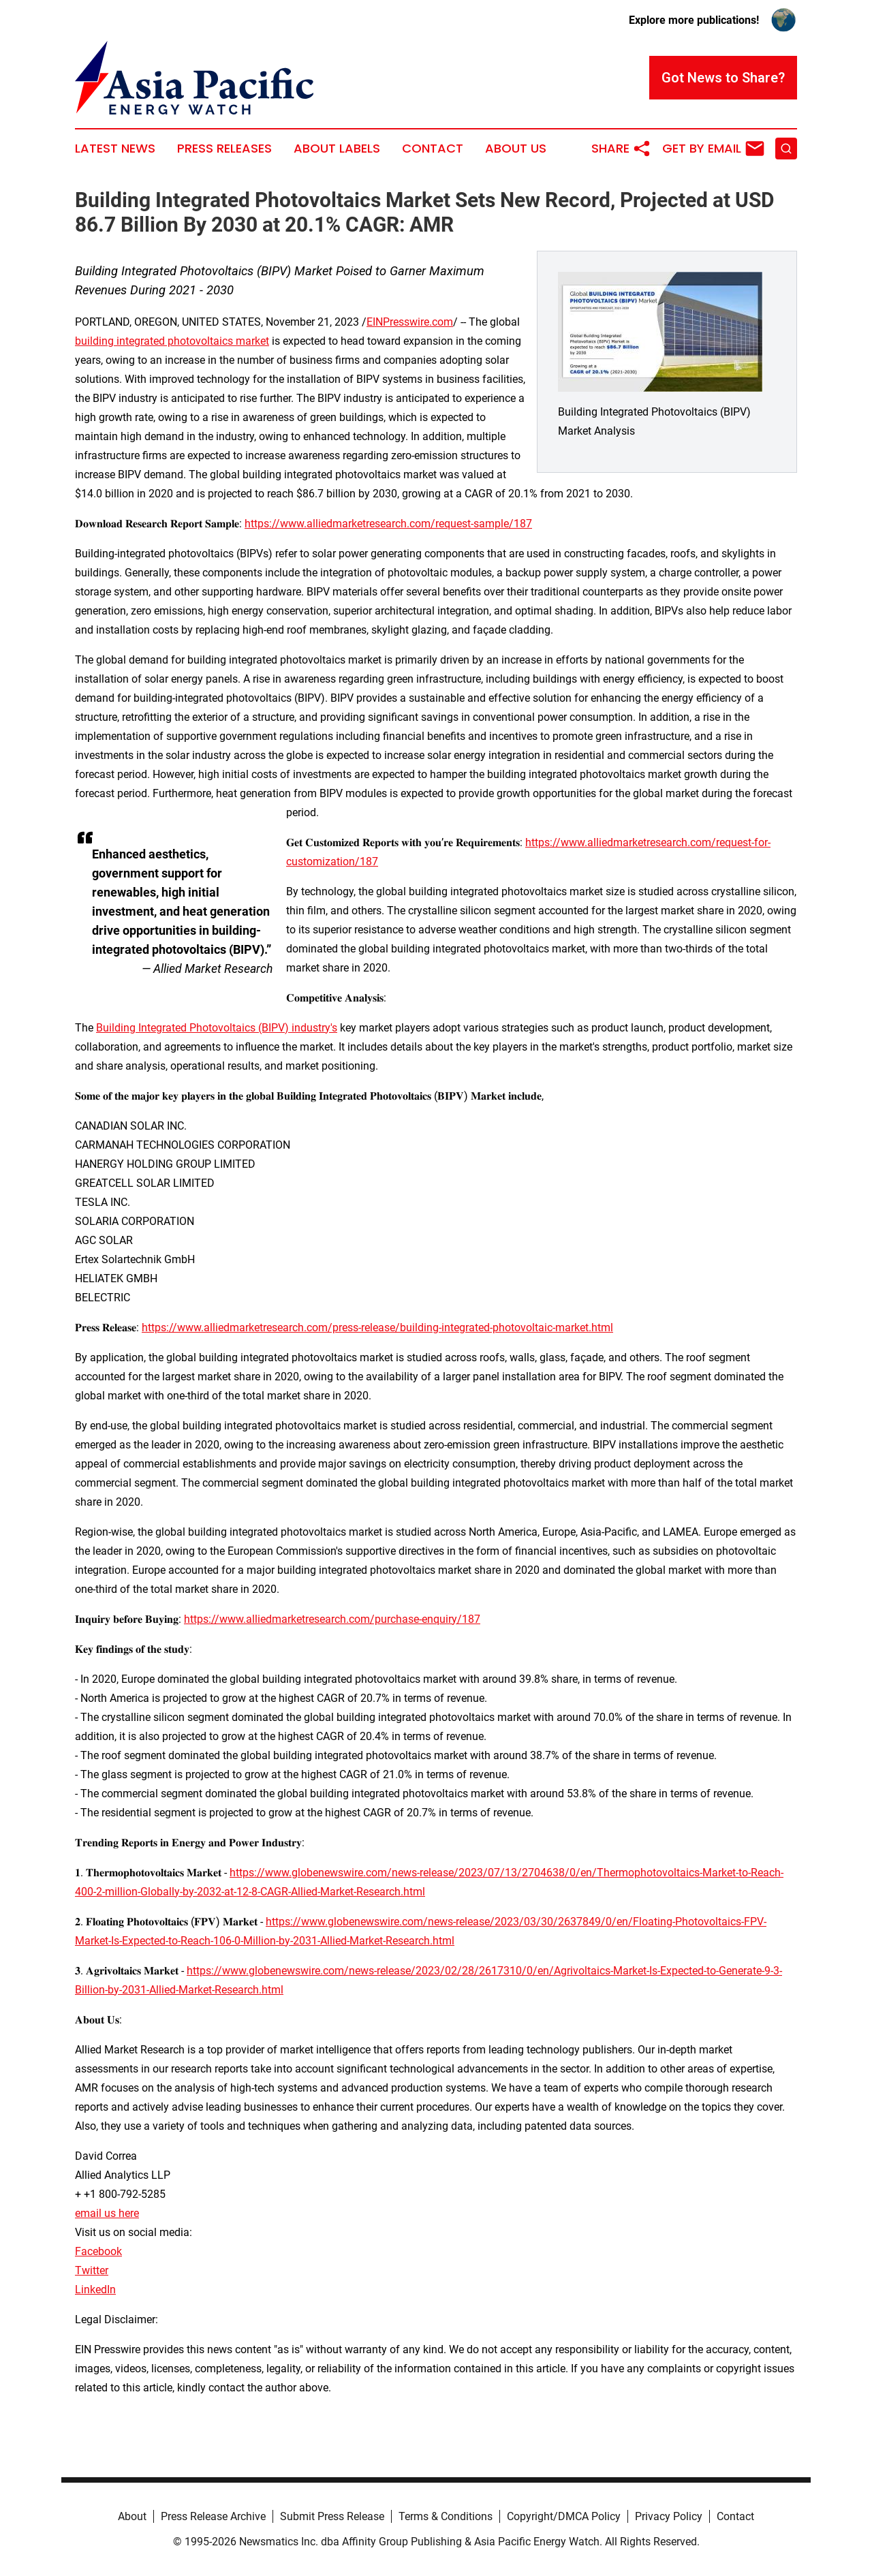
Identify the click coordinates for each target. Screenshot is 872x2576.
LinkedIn (95, 2289)
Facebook (98, 2251)
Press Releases (224, 148)
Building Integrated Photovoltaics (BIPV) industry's (216, 1027)
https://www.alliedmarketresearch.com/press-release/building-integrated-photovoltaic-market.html (377, 1327)
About (132, 2516)
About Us (515, 148)
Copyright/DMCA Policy (564, 2516)
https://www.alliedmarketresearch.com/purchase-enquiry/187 (332, 1619)
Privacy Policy (668, 2516)
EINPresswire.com (410, 321)
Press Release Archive (213, 2516)
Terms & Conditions (446, 2516)
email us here (107, 2213)
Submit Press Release (332, 2516)
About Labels (337, 148)
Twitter (91, 2270)
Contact (432, 148)
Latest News (115, 148)
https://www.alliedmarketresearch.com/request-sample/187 (388, 523)
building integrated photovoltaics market (172, 341)
